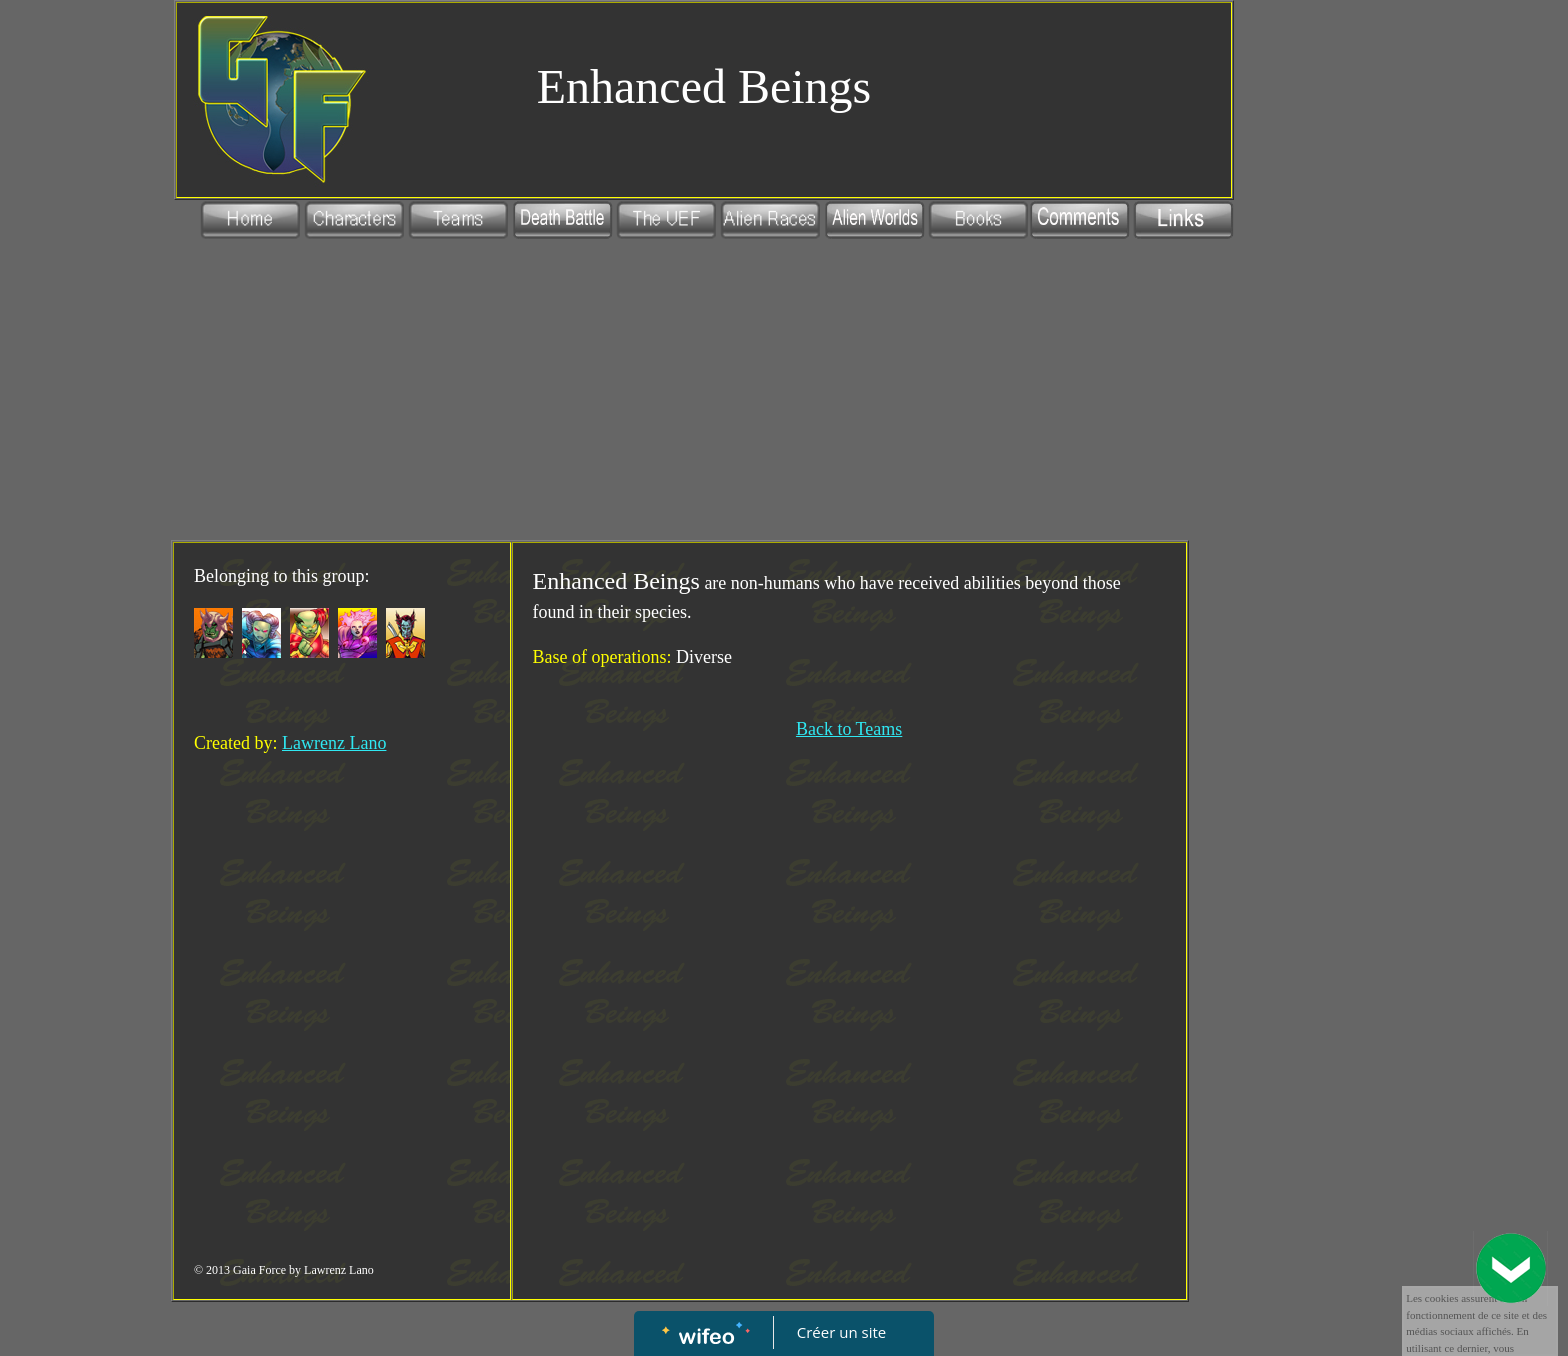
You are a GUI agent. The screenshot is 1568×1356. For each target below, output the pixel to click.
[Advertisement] (680, 390)
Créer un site (841, 1332)
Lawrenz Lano (334, 743)
